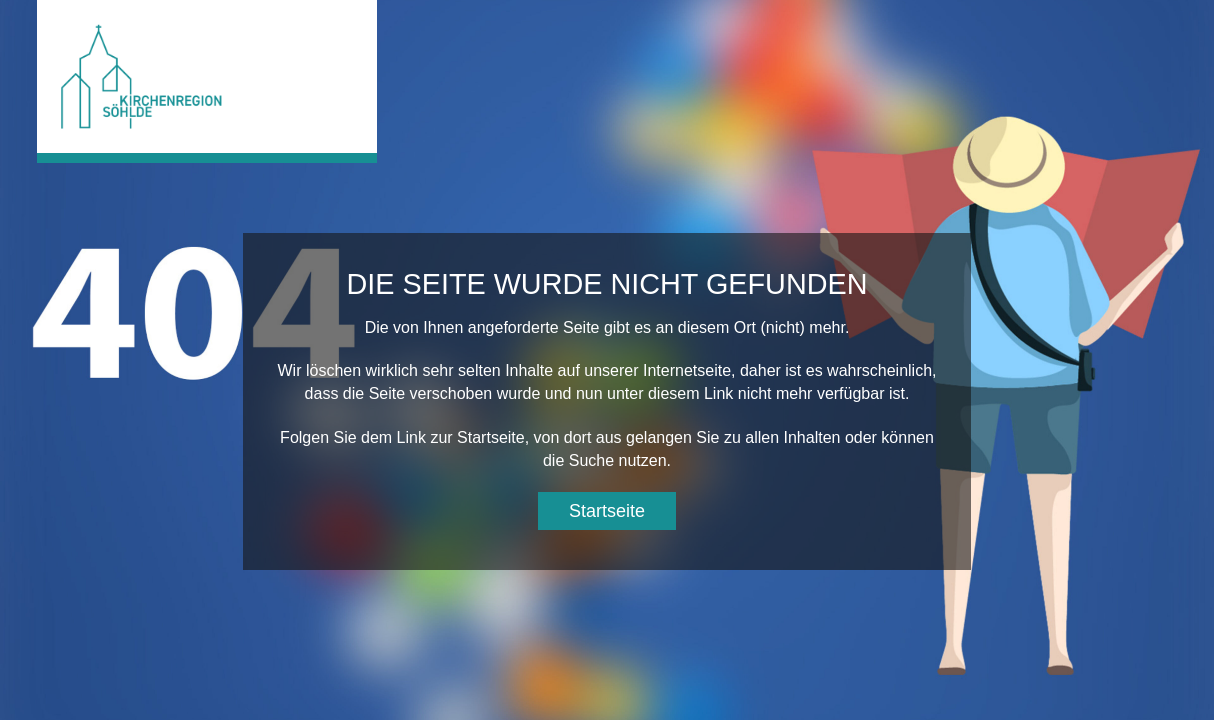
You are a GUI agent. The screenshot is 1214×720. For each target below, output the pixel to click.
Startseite (607, 511)
